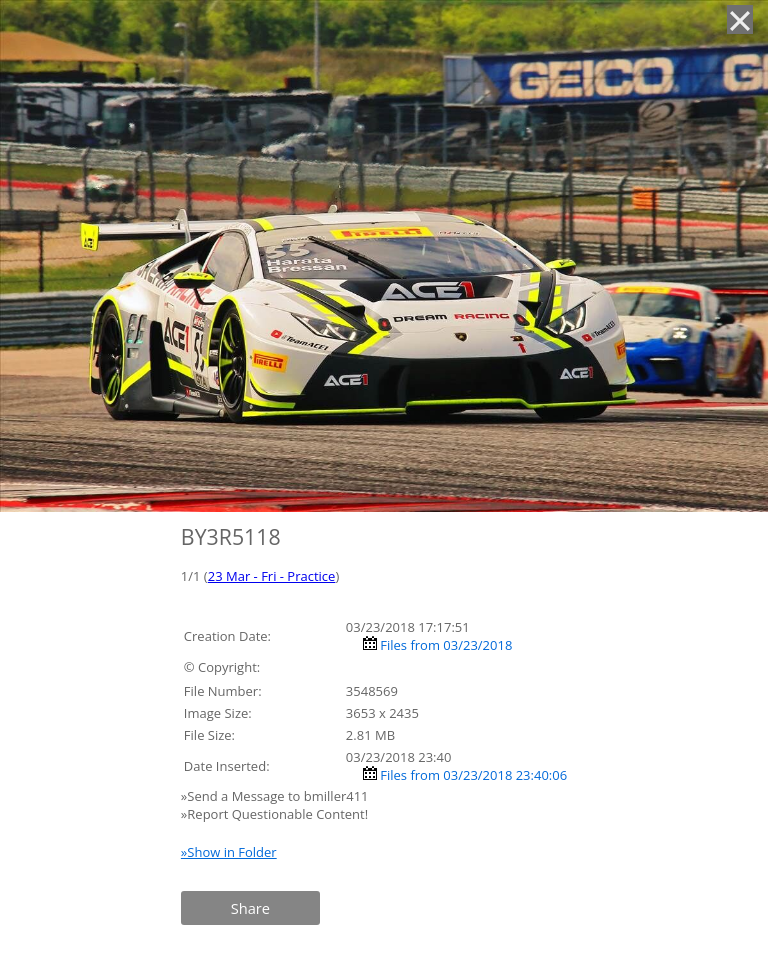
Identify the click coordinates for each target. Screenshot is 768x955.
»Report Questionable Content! (274, 814)
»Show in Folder (229, 852)
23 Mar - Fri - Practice (272, 576)
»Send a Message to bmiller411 (276, 796)
